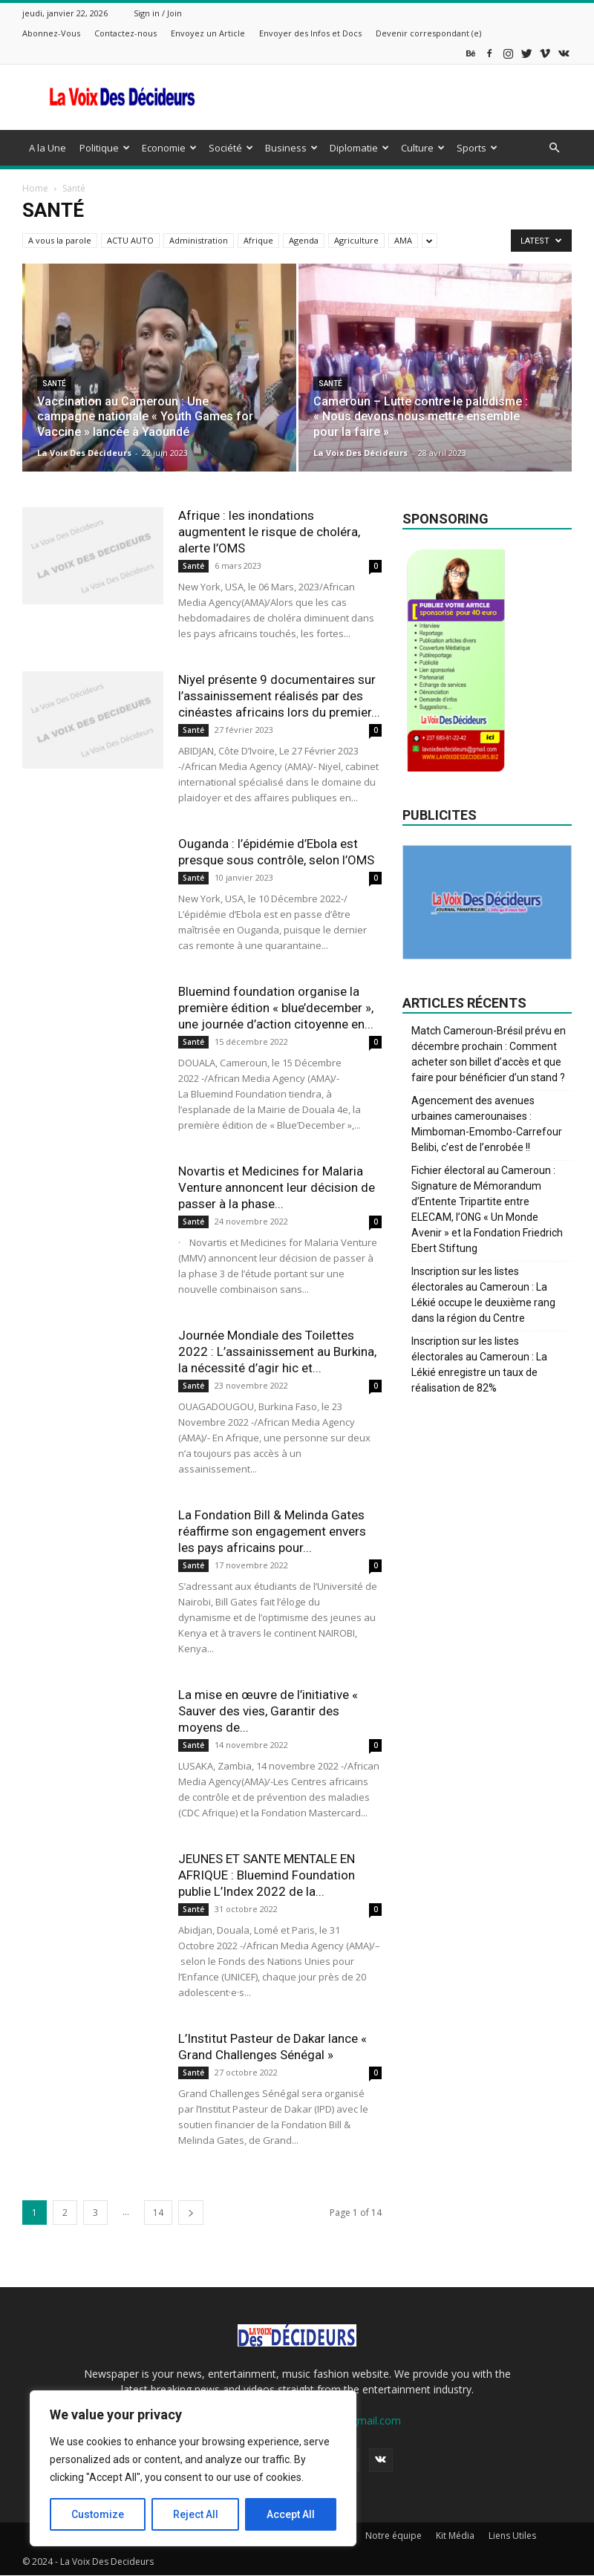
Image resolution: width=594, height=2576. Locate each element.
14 (158, 2212)
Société (231, 147)
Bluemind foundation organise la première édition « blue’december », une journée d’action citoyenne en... (275, 1007)
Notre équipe (393, 2535)
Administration (198, 240)
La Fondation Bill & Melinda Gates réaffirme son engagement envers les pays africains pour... (272, 1531)
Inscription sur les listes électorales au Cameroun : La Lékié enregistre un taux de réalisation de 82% (479, 1364)
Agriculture (356, 240)
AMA (403, 240)
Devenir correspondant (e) (428, 33)
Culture (423, 147)
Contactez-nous (125, 33)
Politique (104, 147)
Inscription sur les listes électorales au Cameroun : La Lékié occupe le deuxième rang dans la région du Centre (483, 1294)
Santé (54, 383)
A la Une (47, 147)
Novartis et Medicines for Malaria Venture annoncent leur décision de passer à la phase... (276, 1187)
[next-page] (190, 2212)
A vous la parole (59, 240)
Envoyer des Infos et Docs (310, 33)
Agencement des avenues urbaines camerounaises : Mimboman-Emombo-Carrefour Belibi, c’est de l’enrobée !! (486, 1124)
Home (35, 188)
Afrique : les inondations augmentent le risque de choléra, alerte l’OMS (269, 531)
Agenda (304, 240)
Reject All (195, 2514)
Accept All (291, 2514)
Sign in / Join (158, 13)
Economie (169, 147)
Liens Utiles (512, 2535)
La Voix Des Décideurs (84, 452)
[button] (554, 148)
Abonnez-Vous (51, 33)
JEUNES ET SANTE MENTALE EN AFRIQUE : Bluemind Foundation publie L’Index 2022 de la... (266, 1875)
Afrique (258, 240)
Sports (477, 147)
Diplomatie (359, 147)
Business (291, 147)
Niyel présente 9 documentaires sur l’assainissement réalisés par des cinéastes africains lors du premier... (279, 696)
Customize (97, 2514)
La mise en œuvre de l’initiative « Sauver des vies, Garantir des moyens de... (268, 1711)
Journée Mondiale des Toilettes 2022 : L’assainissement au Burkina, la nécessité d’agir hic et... (277, 1351)
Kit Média (455, 2535)
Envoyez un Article (208, 33)
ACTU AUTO (130, 240)
